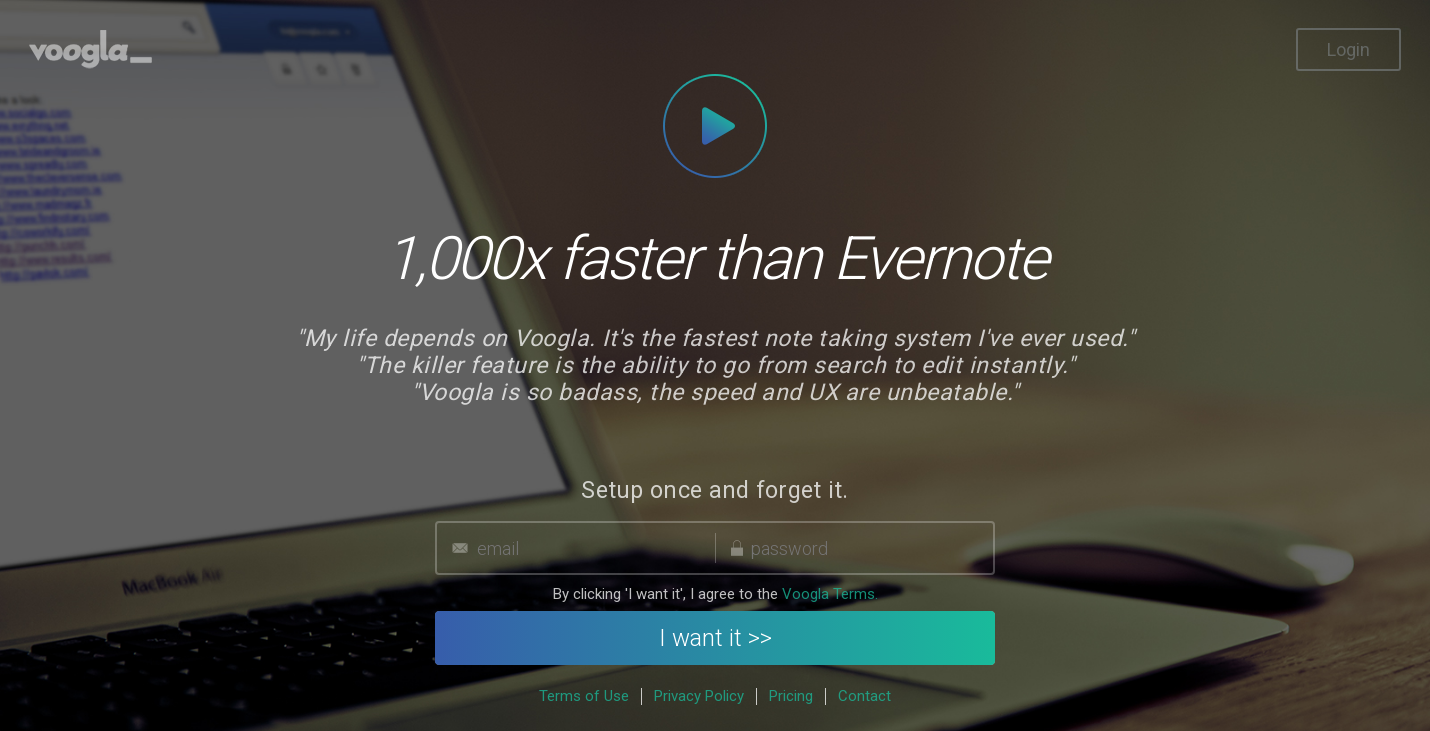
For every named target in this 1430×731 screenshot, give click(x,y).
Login (1348, 49)
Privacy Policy (699, 696)
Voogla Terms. (830, 594)
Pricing (791, 696)
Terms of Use (584, 696)
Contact (864, 696)
